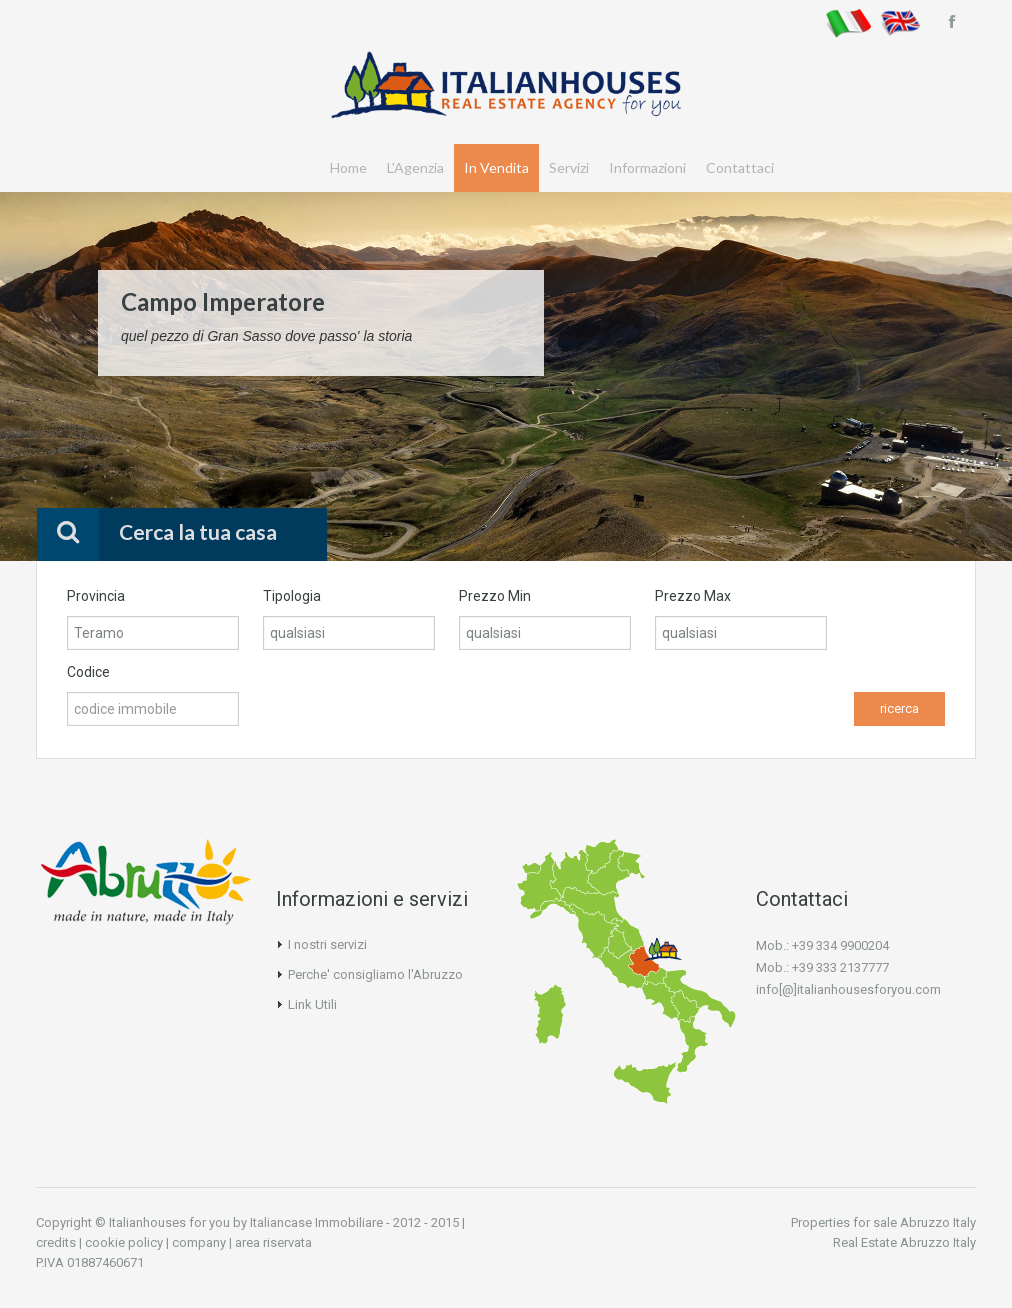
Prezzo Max (693, 596)
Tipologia (292, 596)
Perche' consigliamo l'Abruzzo (375, 974)
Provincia (96, 596)
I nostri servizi (327, 944)
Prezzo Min (495, 596)
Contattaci (740, 167)
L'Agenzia (415, 167)
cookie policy (124, 1242)
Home (348, 167)
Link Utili (312, 1004)
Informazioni (647, 167)
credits (56, 1242)
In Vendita (496, 167)
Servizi (569, 167)
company (199, 1242)
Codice (88, 672)
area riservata (273, 1242)
